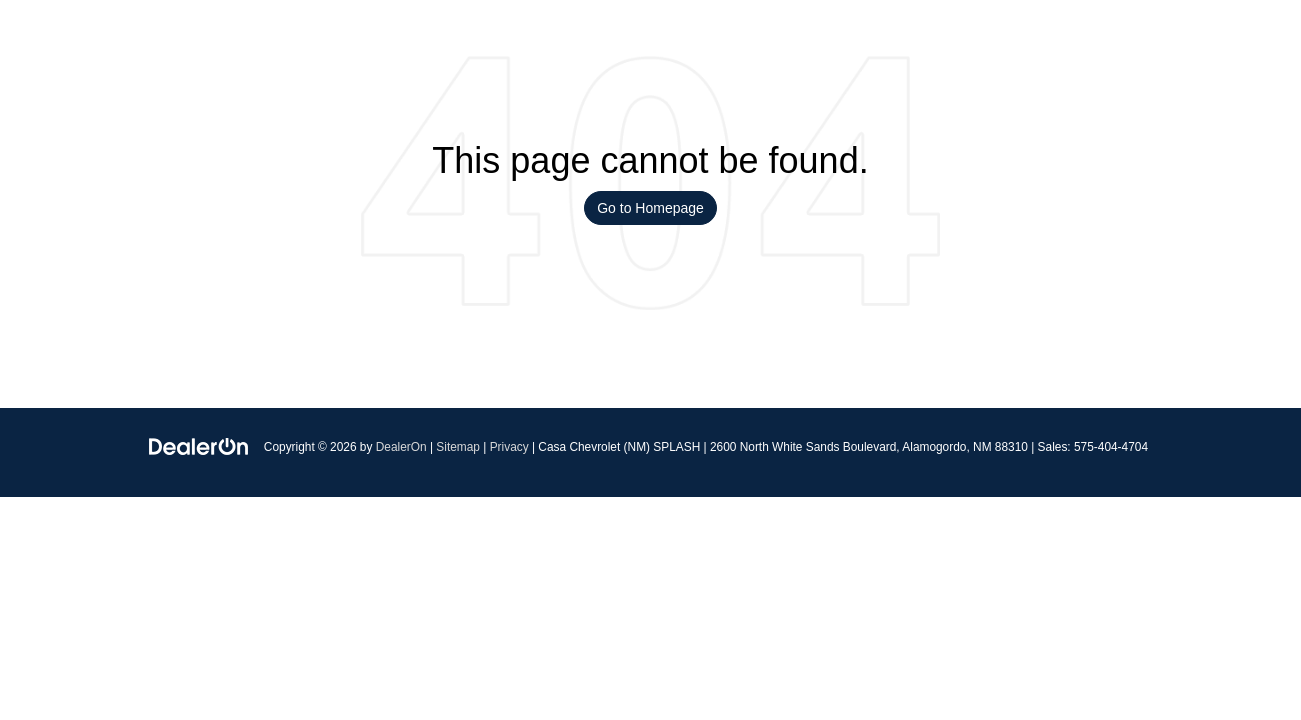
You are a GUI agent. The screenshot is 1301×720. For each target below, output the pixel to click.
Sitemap (458, 447)
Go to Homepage (650, 208)
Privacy (509, 447)
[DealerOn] (199, 446)
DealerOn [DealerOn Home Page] (401, 447)
